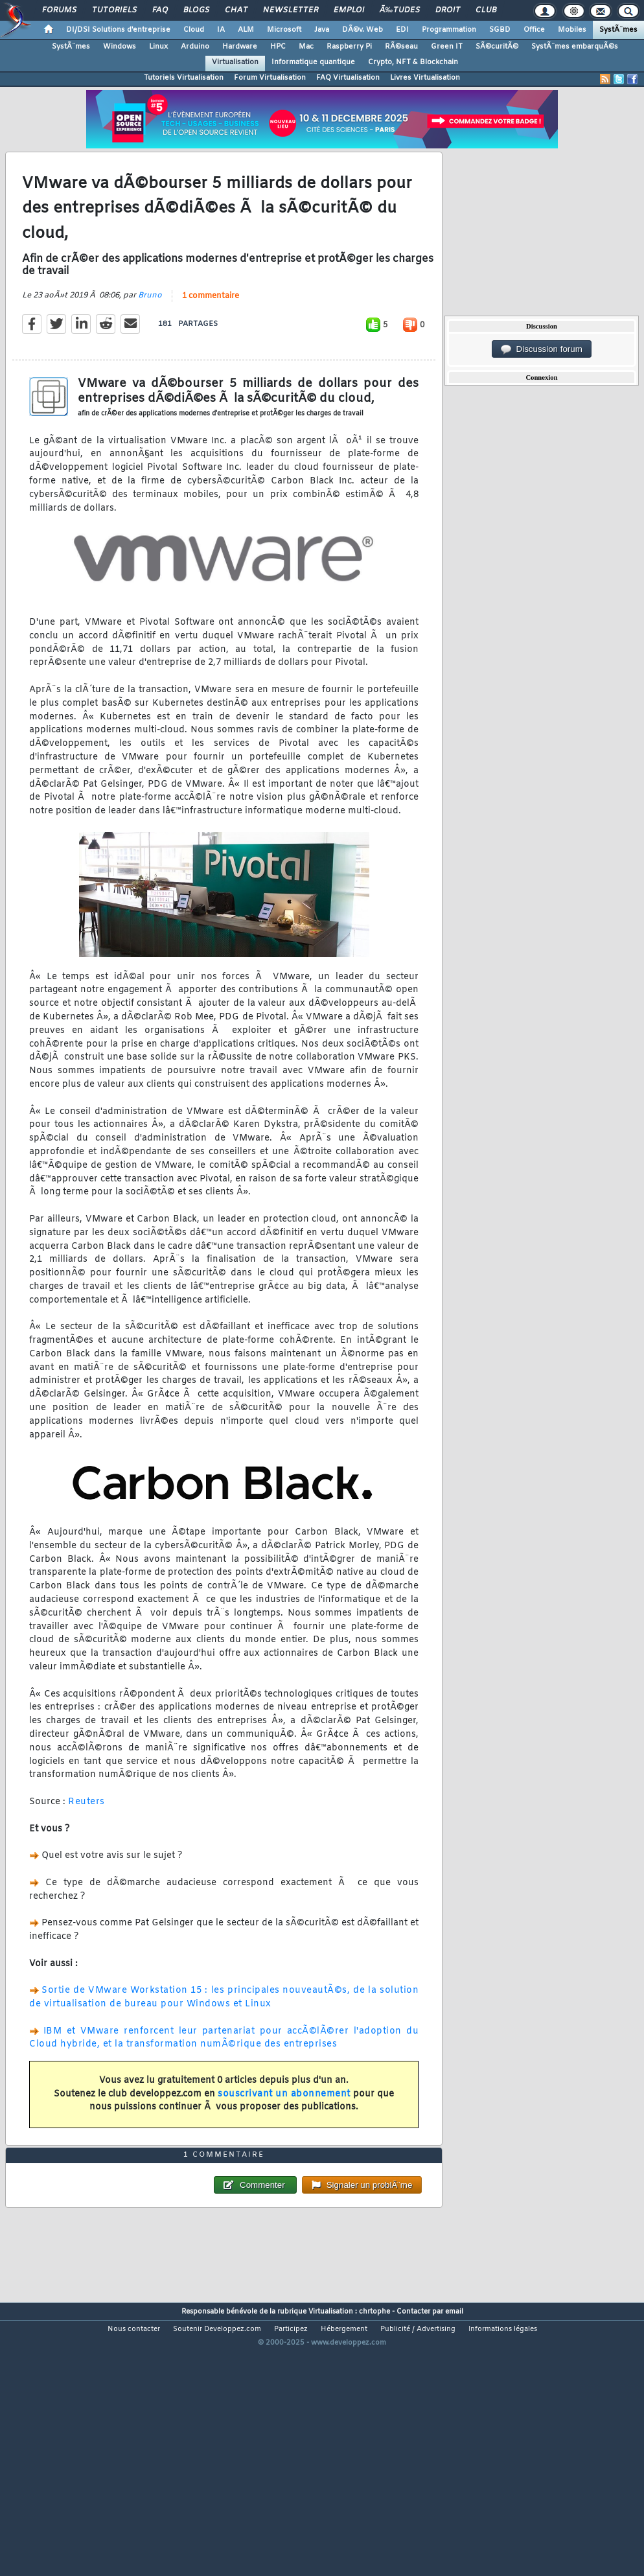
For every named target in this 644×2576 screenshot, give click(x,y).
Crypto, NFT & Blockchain (413, 62)
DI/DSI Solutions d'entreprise (118, 29)
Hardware (239, 46)
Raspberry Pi (349, 46)
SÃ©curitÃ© (497, 46)
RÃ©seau (401, 46)
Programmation (449, 29)
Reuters (86, 1838)
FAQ (160, 10)
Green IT (447, 46)
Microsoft (284, 29)
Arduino (195, 46)
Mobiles (572, 29)
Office (534, 29)
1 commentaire (210, 332)
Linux (158, 46)
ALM (246, 29)
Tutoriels (114, 10)
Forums (59, 10)
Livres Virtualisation (425, 77)
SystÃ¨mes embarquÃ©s (574, 46)
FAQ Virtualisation (348, 77)
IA (221, 29)
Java (321, 29)
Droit (447, 10)
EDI (402, 29)
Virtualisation (235, 62)
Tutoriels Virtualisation (184, 77)
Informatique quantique (313, 62)
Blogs (196, 10)
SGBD (500, 29)
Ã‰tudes (399, 10)
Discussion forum (541, 349)
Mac (306, 46)
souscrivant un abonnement (284, 2130)
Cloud (193, 29)
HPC (278, 46)
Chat (236, 10)
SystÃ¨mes (618, 29)
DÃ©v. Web (362, 29)
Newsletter (290, 10)
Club (486, 10)
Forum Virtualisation (270, 77)
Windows (119, 46)
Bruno (150, 331)
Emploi (348, 10)
